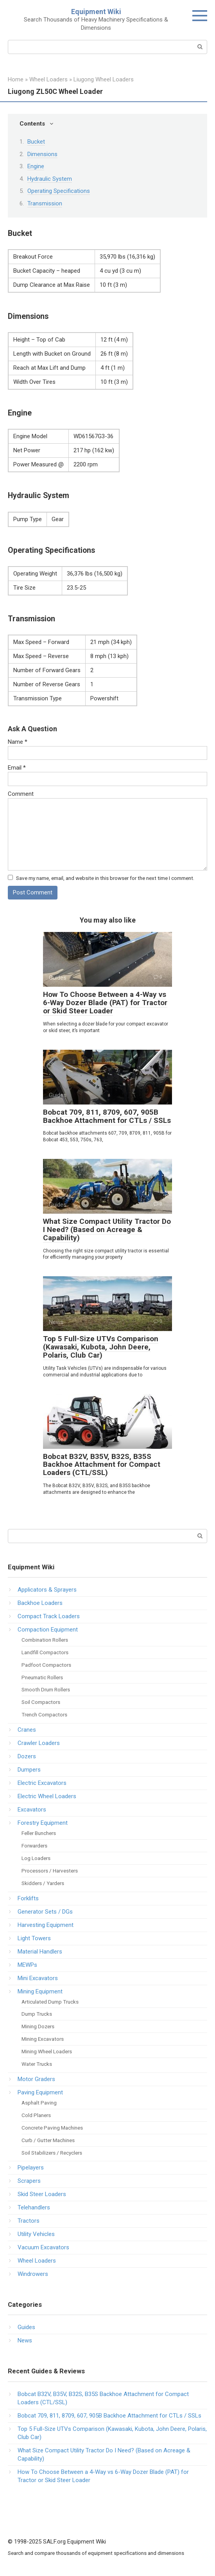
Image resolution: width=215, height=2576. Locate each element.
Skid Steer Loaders (42, 2194)
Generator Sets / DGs (45, 1911)
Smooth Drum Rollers (46, 1689)
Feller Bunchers (39, 1833)
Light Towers (34, 1938)
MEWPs (27, 1964)
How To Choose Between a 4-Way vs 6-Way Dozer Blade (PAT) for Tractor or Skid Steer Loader (105, 1002)
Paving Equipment (40, 2092)
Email (17, 767)
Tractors (28, 2220)
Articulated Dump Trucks (50, 2002)
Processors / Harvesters (50, 1870)
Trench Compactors (44, 1714)
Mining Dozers (38, 2026)
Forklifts (28, 1898)
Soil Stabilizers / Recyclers (52, 2153)
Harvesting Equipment (45, 1924)
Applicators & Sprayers (47, 1589)
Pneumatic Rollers (42, 1677)
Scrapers (29, 2180)
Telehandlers (34, 2207)
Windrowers (33, 2273)
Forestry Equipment (43, 1822)
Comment (21, 793)
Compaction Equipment (48, 1629)
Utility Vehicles (36, 2234)
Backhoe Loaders (40, 1602)
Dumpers (29, 1769)
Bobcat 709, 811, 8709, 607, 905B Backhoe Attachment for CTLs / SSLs (107, 1116)
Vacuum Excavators (43, 2247)
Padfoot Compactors (46, 1665)
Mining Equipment (40, 1991)
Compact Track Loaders (49, 1616)
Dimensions (42, 154)
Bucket (36, 141)
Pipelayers (31, 2167)
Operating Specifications (58, 190)
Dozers (27, 1756)
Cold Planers (36, 2115)
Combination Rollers (45, 1640)
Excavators (32, 1809)
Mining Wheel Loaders (47, 2051)
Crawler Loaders (39, 1743)
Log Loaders (36, 1858)
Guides (26, 2327)
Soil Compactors (41, 1702)
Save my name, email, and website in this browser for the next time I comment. (105, 878)
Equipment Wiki (96, 11)
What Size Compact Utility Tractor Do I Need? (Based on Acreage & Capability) (107, 1229)
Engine (35, 166)
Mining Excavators (43, 2039)
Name (17, 741)
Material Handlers (40, 1951)
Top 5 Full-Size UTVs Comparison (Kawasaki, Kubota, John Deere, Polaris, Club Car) (100, 1347)
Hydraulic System (49, 178)
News (25, 2340)
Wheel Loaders (37, 2260)
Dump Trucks (37, 2014)
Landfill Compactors (45, 1652)
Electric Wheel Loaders (47, 1796)
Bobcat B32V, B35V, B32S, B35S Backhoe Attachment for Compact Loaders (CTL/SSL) (101, 1464)
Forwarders (34, 1845)
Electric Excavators (42, 1782)
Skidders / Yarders (43, 1883)
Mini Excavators (38, 1978)
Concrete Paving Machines (52, 2127)
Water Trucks (37, 2064)
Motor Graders (36, 2079)
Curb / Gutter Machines (48, 2140)
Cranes (27, 1729)
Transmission (44, 203)
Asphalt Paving (39, 2102)
